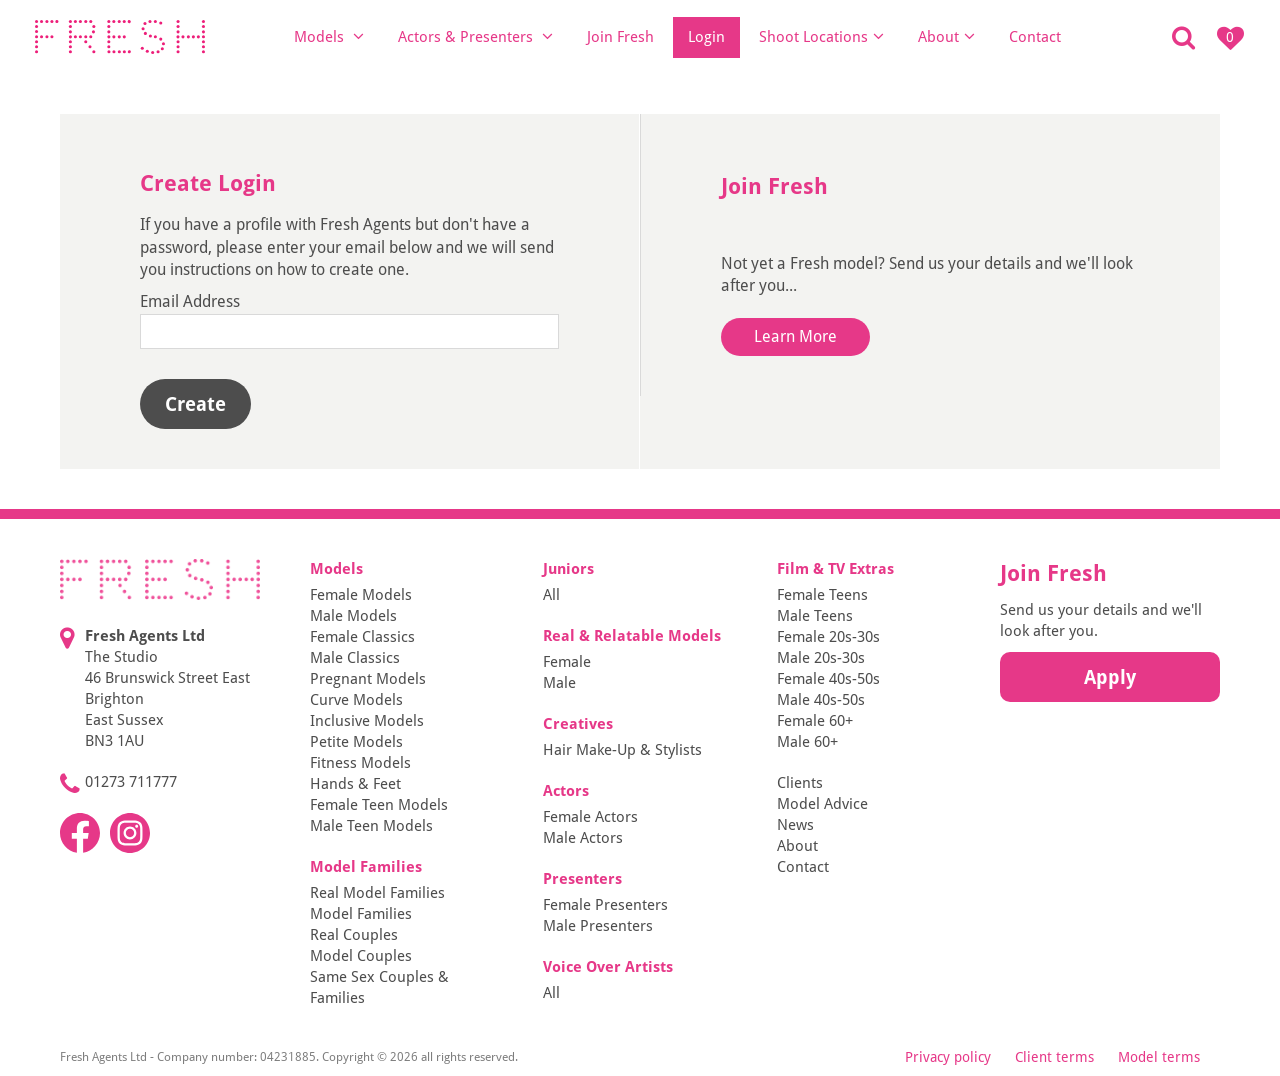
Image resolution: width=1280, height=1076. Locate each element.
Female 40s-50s (828, 679)
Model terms (1159, 1057)
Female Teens (822, 595)
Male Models (353, 616)
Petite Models (356, 742)
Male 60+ (807, 742)
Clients (800, 783)
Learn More (795, 336)
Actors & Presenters (475, 36)
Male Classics (355, 658)
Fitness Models (360, 763)
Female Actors (590, 817)
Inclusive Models (367, 721)
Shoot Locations (821, 36)
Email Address (190, 301)
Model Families (366, 867)
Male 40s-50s (821, 700)
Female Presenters (605, 905)
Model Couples (361, 956)
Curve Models (356, 700)
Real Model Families (377, 893)
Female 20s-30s (828, 637)
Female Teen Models (379, 805)
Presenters (582, 879)
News (795, 825)
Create (195, 404)
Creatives (578, 724)
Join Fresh (620, 37)
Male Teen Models (371, 826)
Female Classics (362, 637)
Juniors (568, 569)
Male (559, 683)
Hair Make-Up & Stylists (622, 750)
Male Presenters (598, 926)
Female (567, 662)
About (946, 36)
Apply (1110, 677)
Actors (566, 791)
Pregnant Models (368, 679)
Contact (1035, 37)
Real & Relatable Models (632, 636)
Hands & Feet (355, 784)
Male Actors (583, 838)
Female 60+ (815, 721)
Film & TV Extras (835, 569)
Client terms (1054, 1057)
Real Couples (354, 935)
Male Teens (815, 616)
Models (329, 36)
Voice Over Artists (608, 967)
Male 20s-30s (821, 658)
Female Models (361, 595)
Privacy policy (948, 1057)
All (551, 595)
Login (706, 37)
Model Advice (822, 804)
